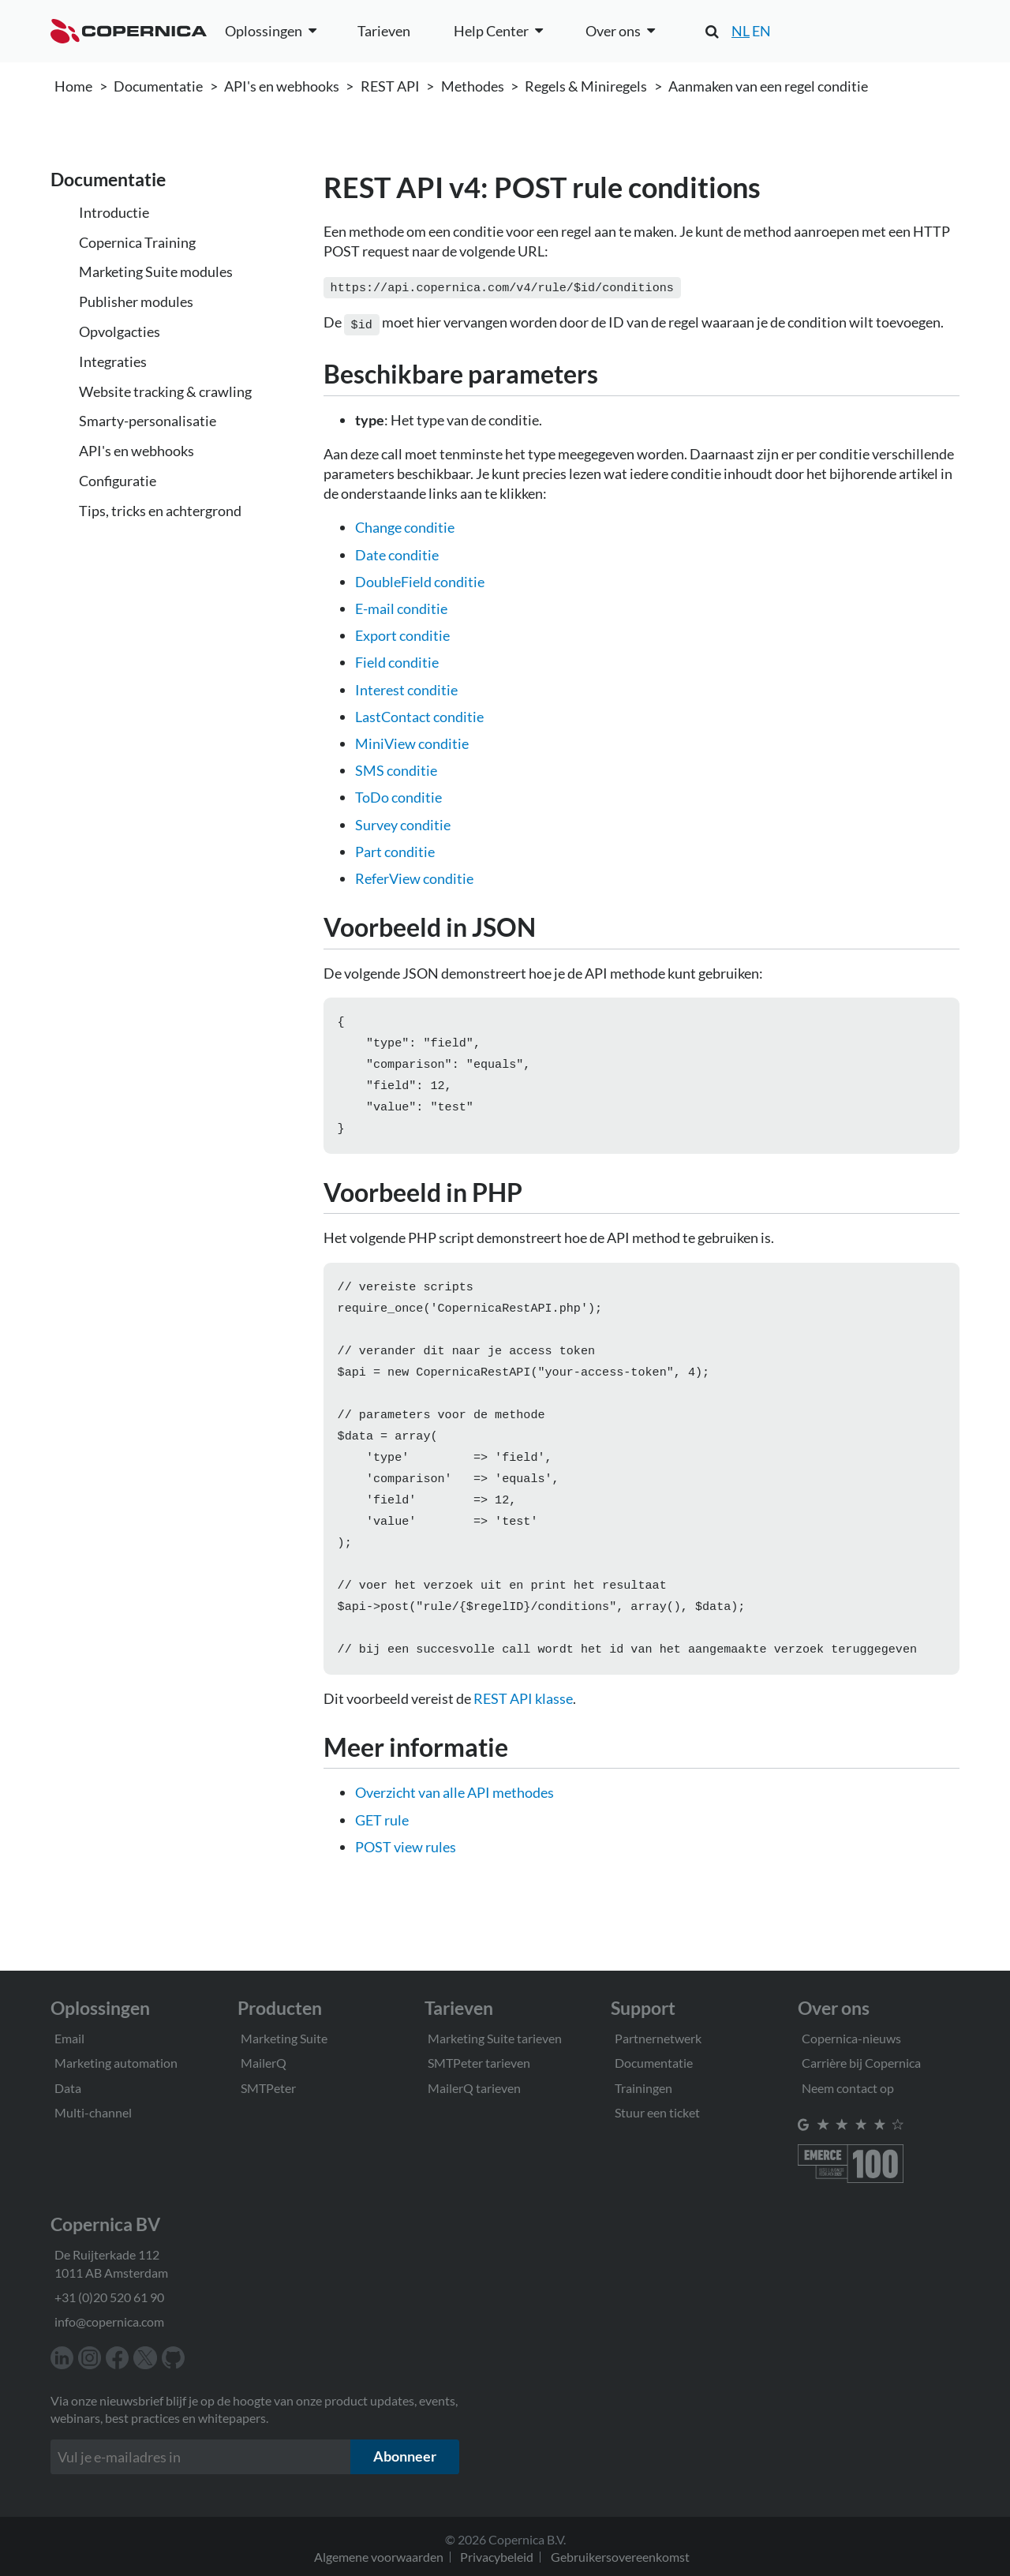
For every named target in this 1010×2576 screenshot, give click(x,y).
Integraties (113, 361)
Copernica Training (137, 242)
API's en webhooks (281, 86)
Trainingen (643, 2087)
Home (73, 86)
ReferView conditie (414, 875)
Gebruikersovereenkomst (620, 2556)
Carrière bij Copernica (861, 2062)
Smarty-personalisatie (147, 420)
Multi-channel (93, 2112)
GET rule (382, 1854)
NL (740, 30)
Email (69, 2038)
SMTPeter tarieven (479, 2062)
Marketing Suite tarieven (495, 2038)
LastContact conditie (419, 713)
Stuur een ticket (657, 2112)
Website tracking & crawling (165, 391)
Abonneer (404, 2456)
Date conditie (397, 551)
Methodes (472, 86)
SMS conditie (396, 767)
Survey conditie (403, 821)
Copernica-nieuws (851, 2038)
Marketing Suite (284, 2038)
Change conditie (404, 524)
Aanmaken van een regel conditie (768, 86)
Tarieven (383, 30)
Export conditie (402, 632)
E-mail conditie (401, 605)
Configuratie (117, 480)
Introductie (114, 212)
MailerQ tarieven (474, 2087)
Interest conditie (406, 686)
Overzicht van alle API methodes (454, 1827)
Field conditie (397, 659)
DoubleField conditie (419, 578)
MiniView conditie (412, 740)
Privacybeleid (496, 2556)
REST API (390, 86)
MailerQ (263, 2062)
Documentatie (158, 86)
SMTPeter (268, 2087)
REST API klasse (523, 1733)
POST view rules (405, 1881)
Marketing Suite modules (156, 271)
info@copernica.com (109, 2321)
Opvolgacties (119, 331)
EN (761, 30)
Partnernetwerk (658, 2038)
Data (67, 2087)
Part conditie (395, 848)
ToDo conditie (398, 794)
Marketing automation (116, 2062)
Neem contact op (848, 2087)
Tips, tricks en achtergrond (160, 510)
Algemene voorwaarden (378, 2556)
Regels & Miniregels (586, 86)
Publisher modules (136, 301)
